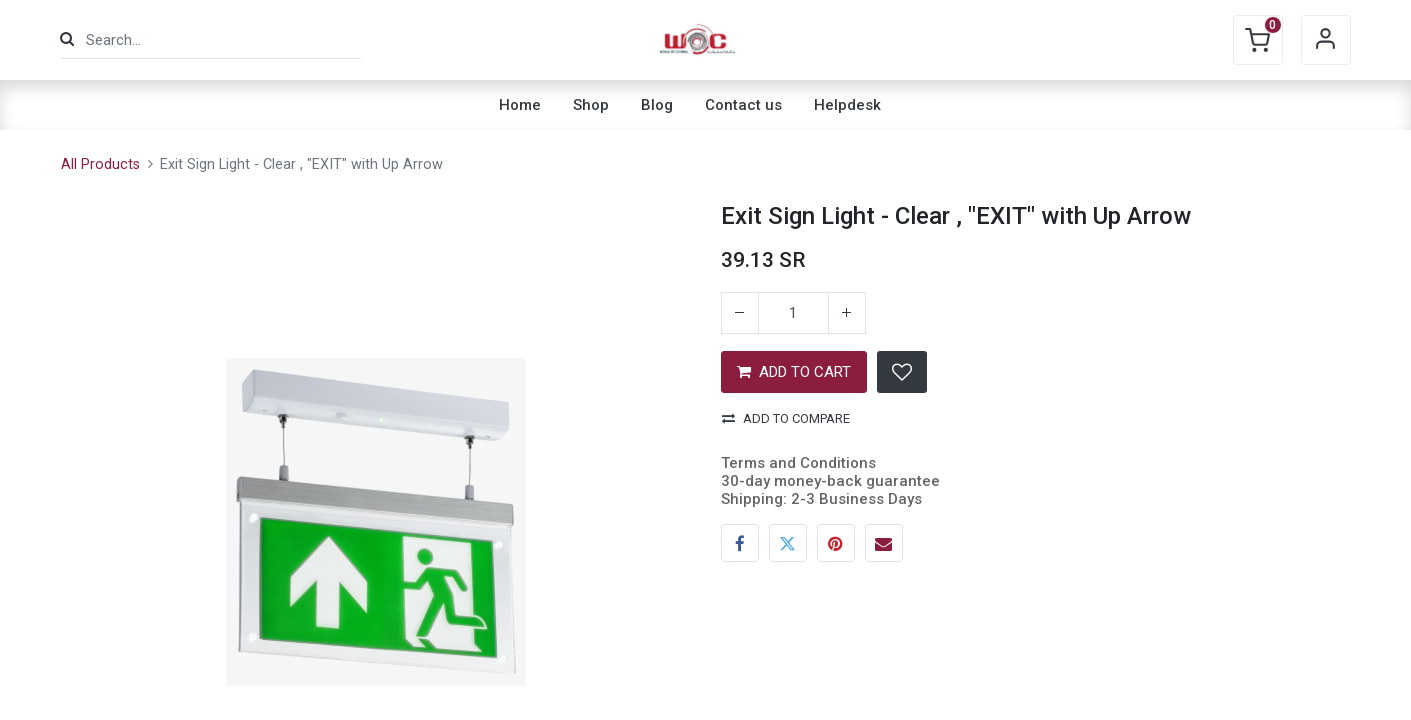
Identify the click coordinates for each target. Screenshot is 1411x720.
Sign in (1326, 40)
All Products (100, 164)
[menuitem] (520, 105)
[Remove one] (740, 313)
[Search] (67, 39)
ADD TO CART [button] (794, 372)
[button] (902, 372)
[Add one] (847, 313)
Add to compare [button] (786, 418)
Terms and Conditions (798, 463)
